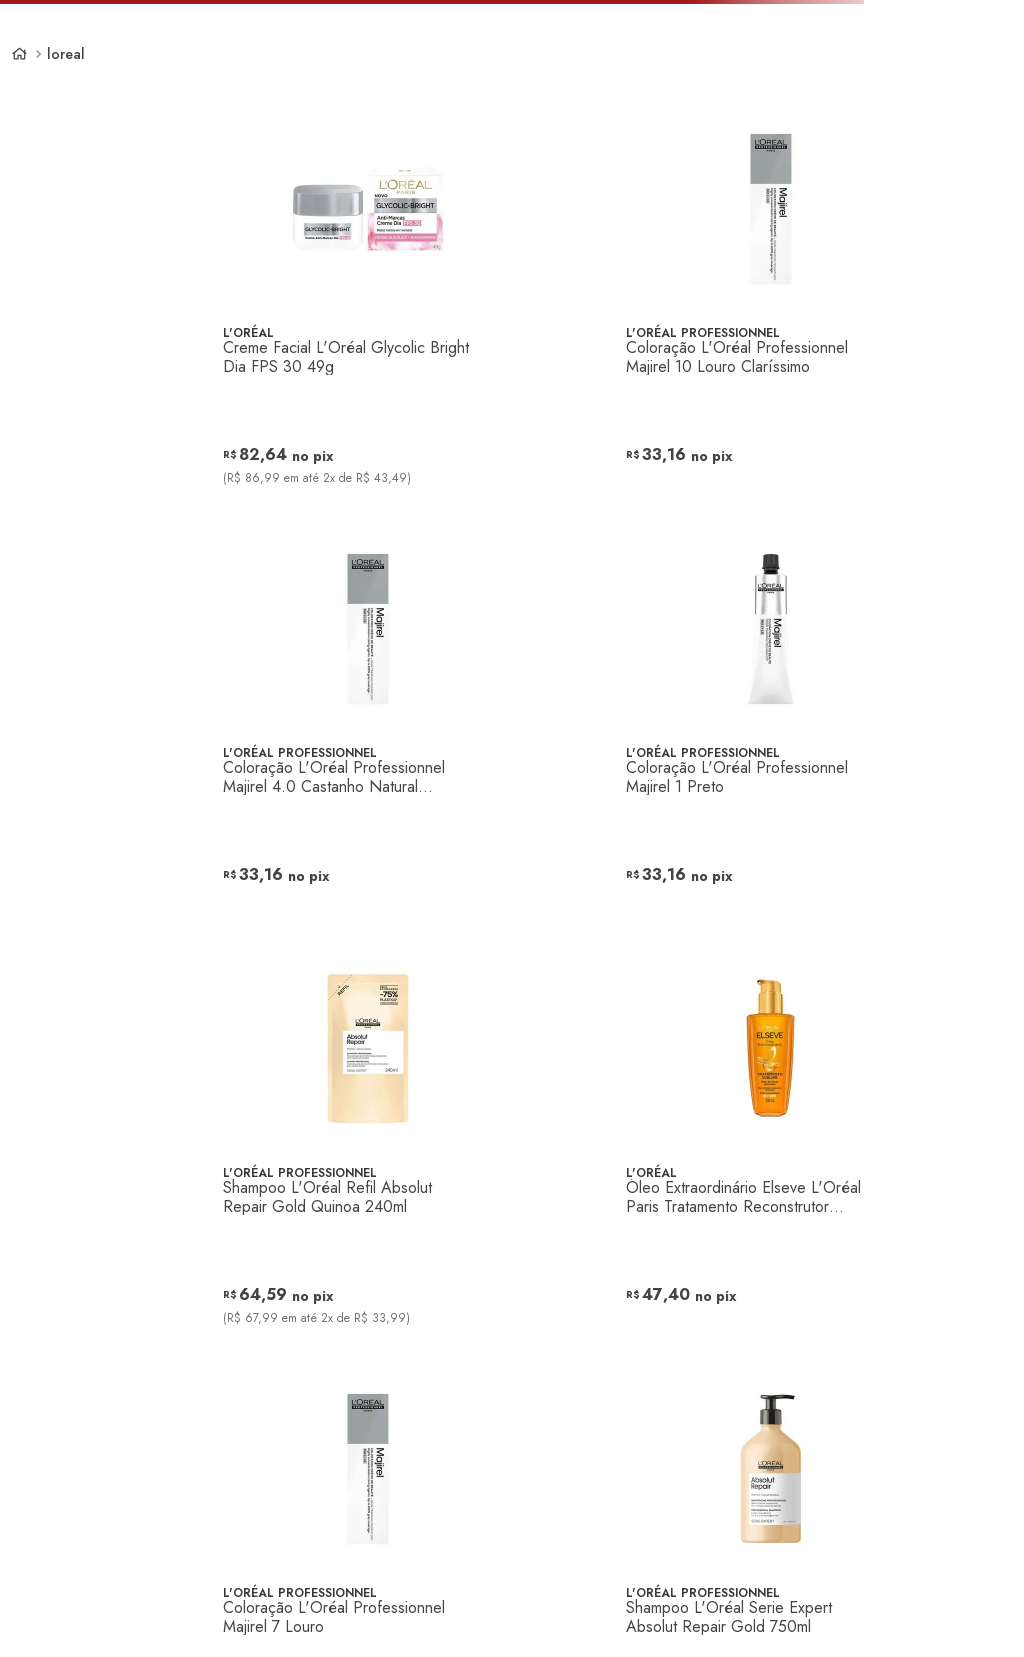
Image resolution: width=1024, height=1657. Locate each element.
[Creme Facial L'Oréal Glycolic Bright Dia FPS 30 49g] (368, 310)
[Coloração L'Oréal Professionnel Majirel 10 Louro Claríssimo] (771, 310)
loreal (66, 54)
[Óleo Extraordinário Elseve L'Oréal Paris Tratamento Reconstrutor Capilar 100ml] (771, 1150)
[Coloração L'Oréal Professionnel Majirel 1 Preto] (771, 730)
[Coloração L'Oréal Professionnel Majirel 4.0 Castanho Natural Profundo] (368, 730)
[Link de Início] (19, 54)
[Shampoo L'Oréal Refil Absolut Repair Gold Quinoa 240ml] (368, 1150)
